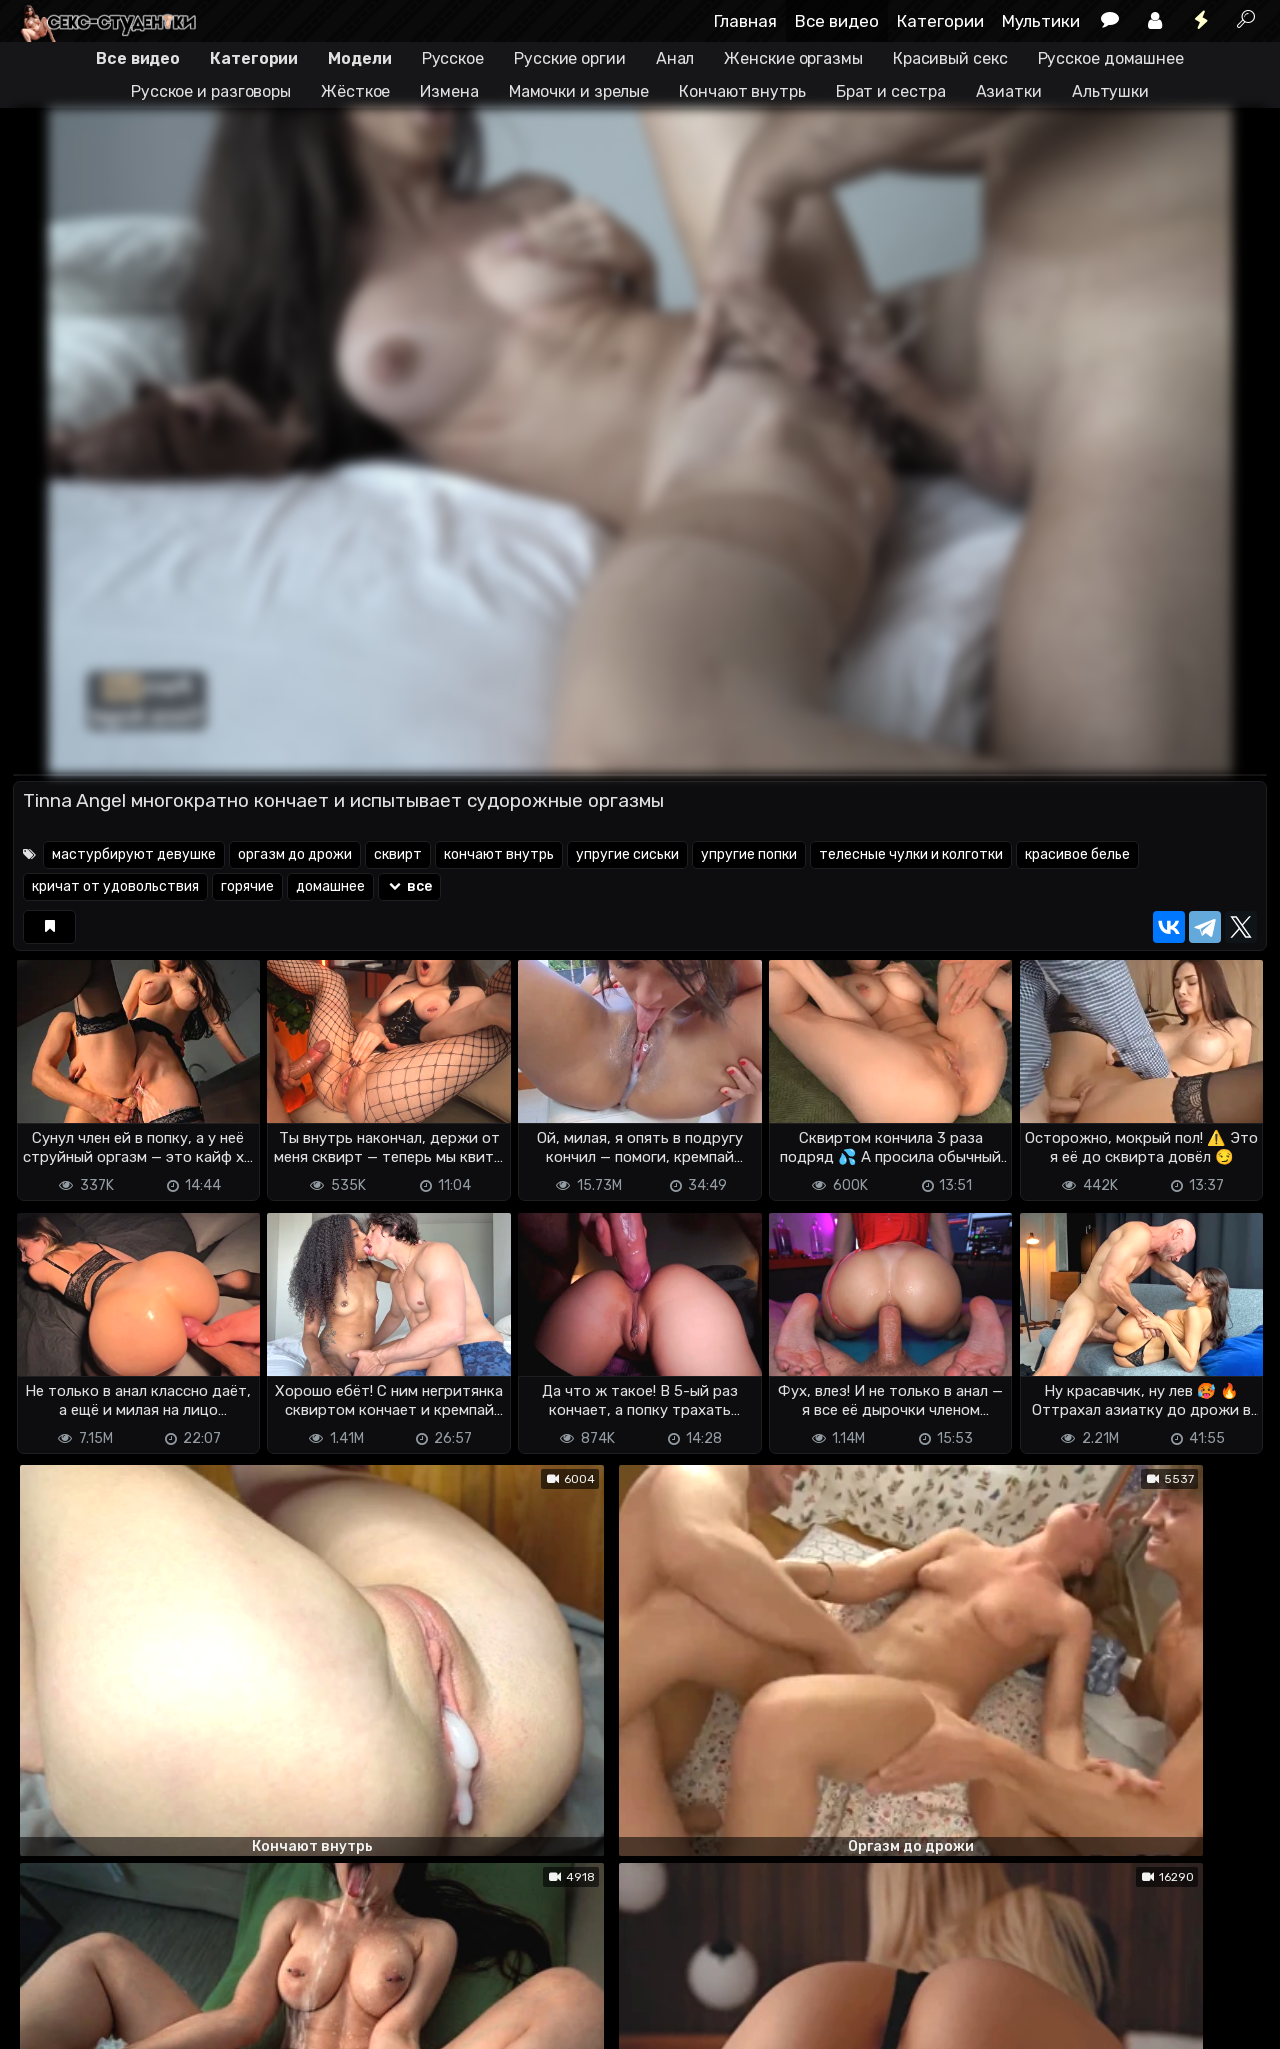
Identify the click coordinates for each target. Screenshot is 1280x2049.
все (409, 886)
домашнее (330, 886)
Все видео (837, 21)
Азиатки (1009, 91)
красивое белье (1077, 854)
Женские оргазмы (793, 58)
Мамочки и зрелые (579, 91)
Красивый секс (950, 58)
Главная (745, 21)
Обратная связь (221, 1999)
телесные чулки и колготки (911, 854)
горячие (247, 886)
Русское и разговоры (211, 91)
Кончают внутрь (742, 91)
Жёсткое (355, 91)
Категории (940, 21)
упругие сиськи (627, 854)
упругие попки (749, 854)
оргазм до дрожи (295, 854)
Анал (675, 58)
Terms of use (116, 1999)
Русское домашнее (1111, 58)
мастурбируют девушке (134, 854)
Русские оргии (570, 58)
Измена (449, 91)
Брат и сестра (891, 91)
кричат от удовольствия (115, 886)
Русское (453, 58)
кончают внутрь (499, 854)
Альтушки (1110, 91)
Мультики (1041, 21)
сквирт (398, 854)
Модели (359, 58)
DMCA (45, 1999)
